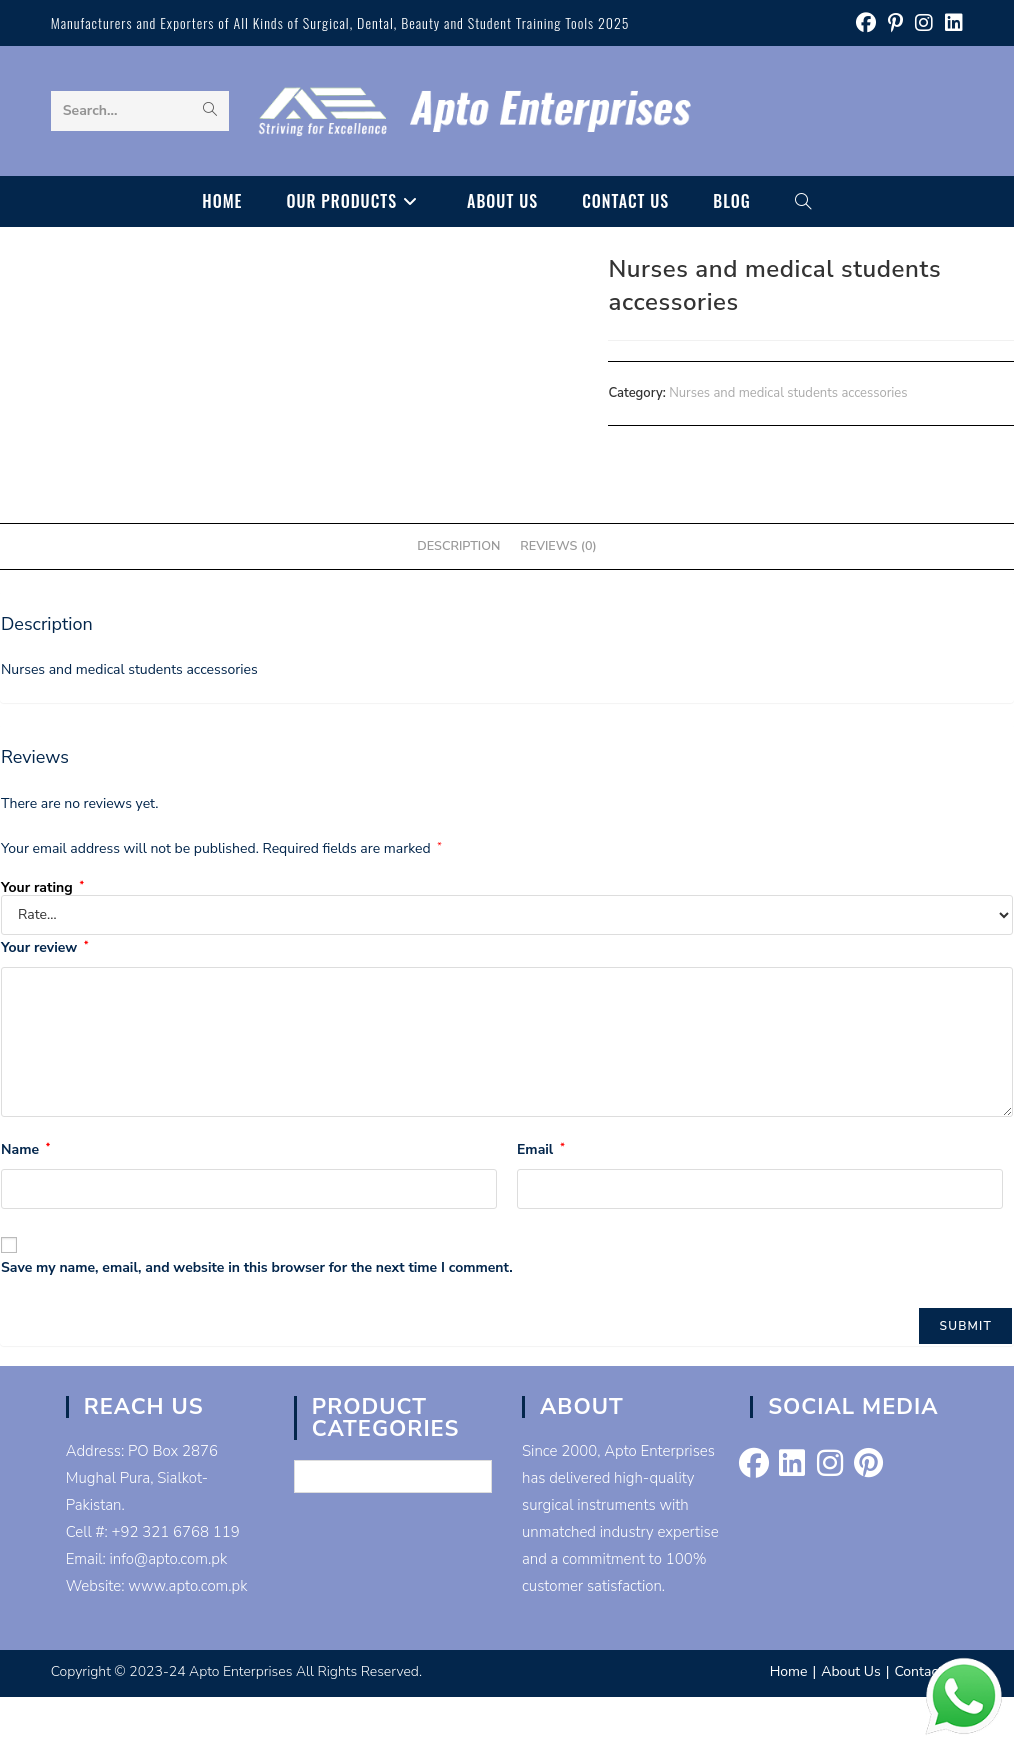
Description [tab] (458, 545)
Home (789, 1671)
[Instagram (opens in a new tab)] (924, 23)
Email (541, 1149)
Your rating (42, 888)
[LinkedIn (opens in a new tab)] (951, 23)
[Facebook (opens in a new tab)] (866, 23)
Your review (44, 947)
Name (25, 1149)
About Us (850, 1671)
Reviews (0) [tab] (558, 545)
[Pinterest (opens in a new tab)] (895, 23)
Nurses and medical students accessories (788, 393)
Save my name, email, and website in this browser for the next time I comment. (257, 1267)
